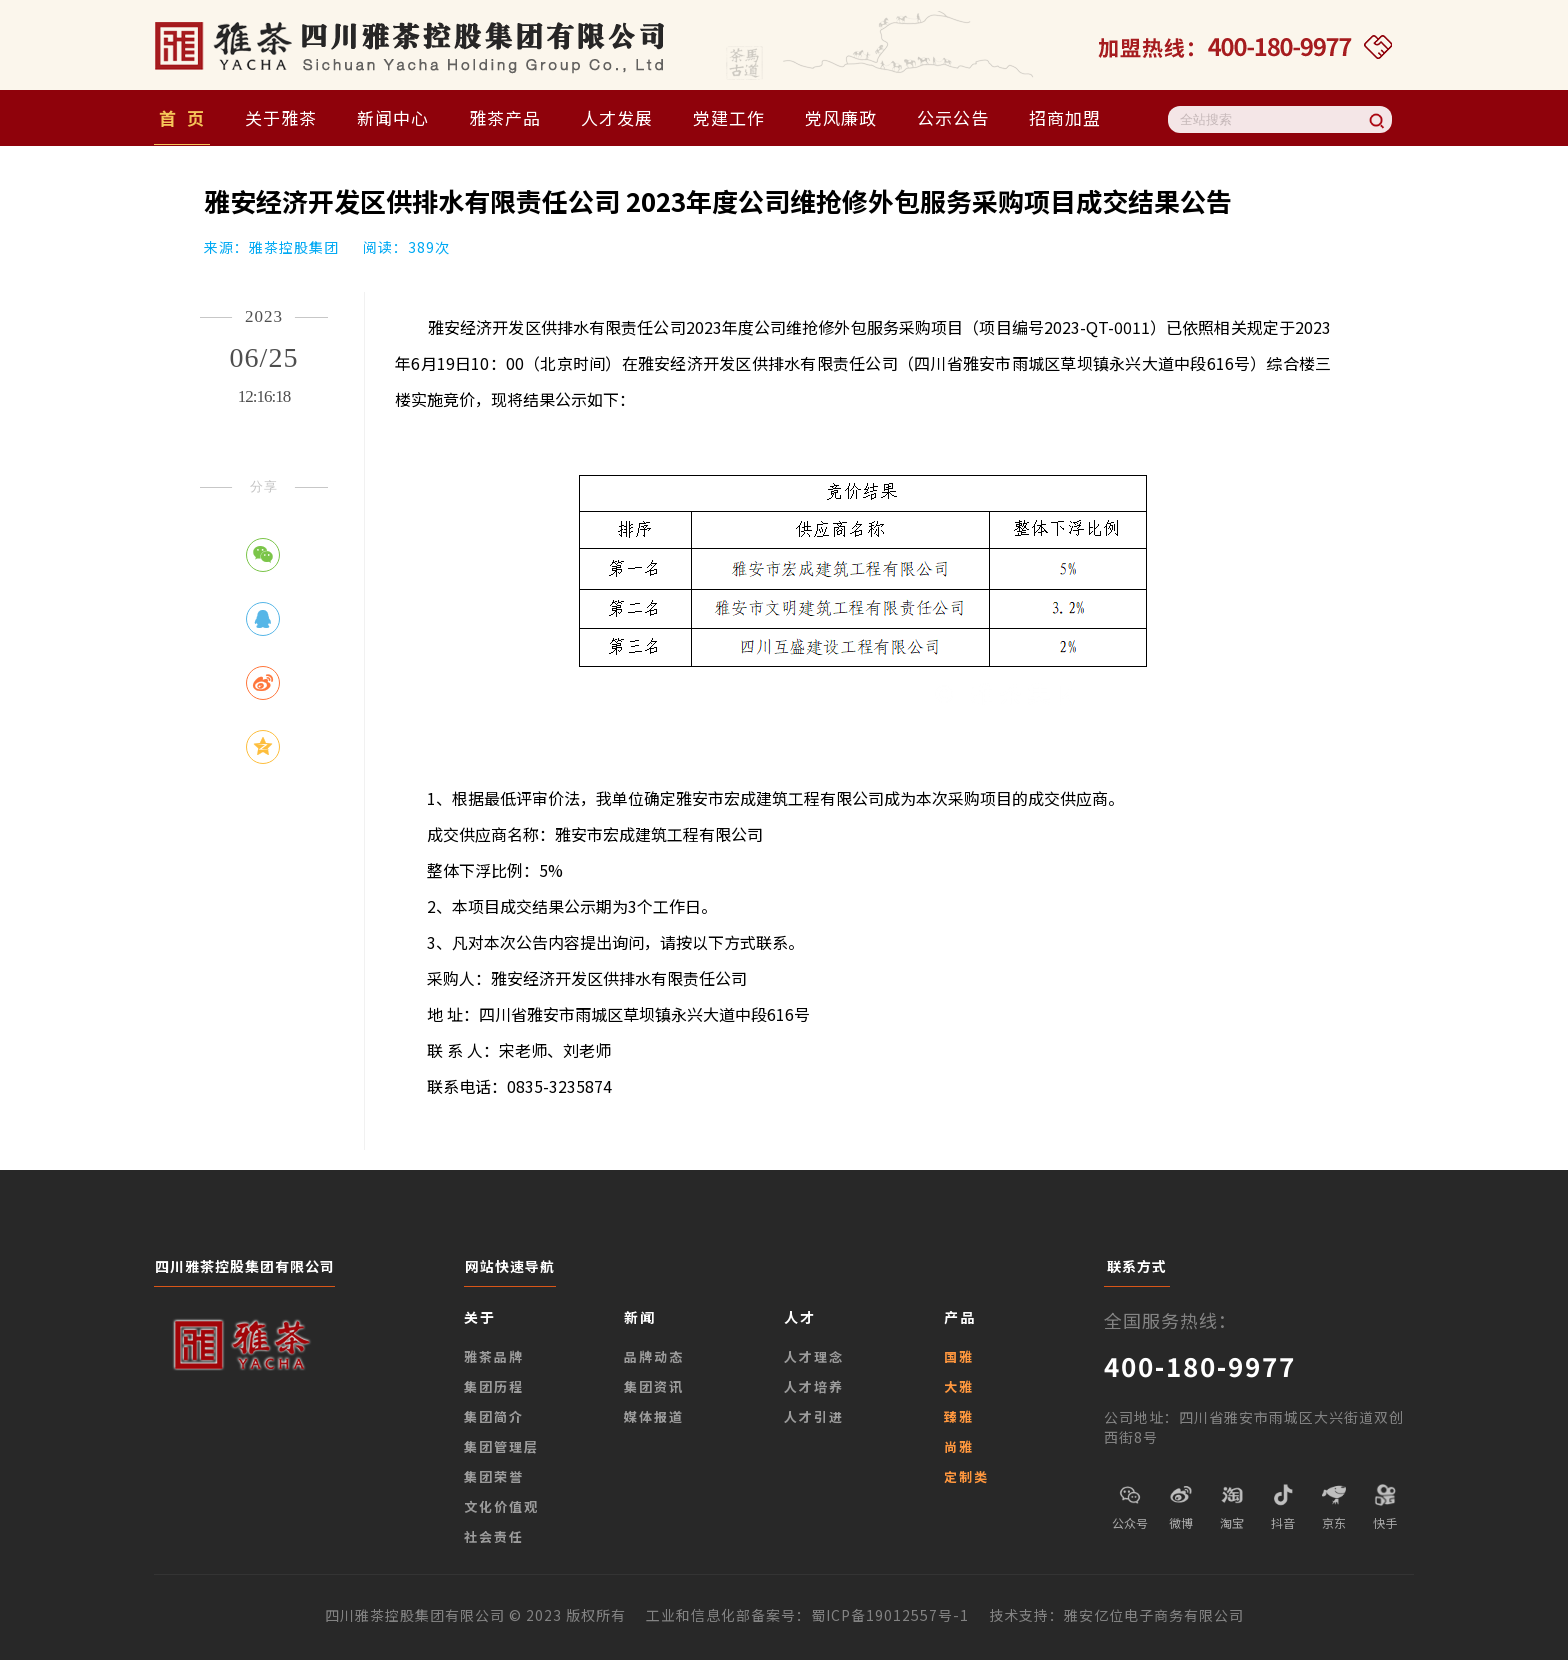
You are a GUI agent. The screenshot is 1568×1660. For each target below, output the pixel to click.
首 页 (182, 117)
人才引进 (814, 1416)
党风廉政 (841, 117)
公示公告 (953, 117)
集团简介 (494, 1416)
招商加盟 (1065, 117)
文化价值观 (501, 1506)
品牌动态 (654, 1356)
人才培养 (814, 1386)
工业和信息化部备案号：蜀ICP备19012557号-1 (817, 1615)
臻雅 (959, 1416)
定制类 (966, 1476)
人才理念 (814, 1356)
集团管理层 (501, 1446)
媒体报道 (654, 1416)
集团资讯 (654, 1386)
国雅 (959, 1356)
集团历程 (494, 1386)
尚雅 (959, 1446)
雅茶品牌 (494, 1356)
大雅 (959, 1386)
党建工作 (729, 117)
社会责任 (494, 1536)
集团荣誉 (494, 1476)
